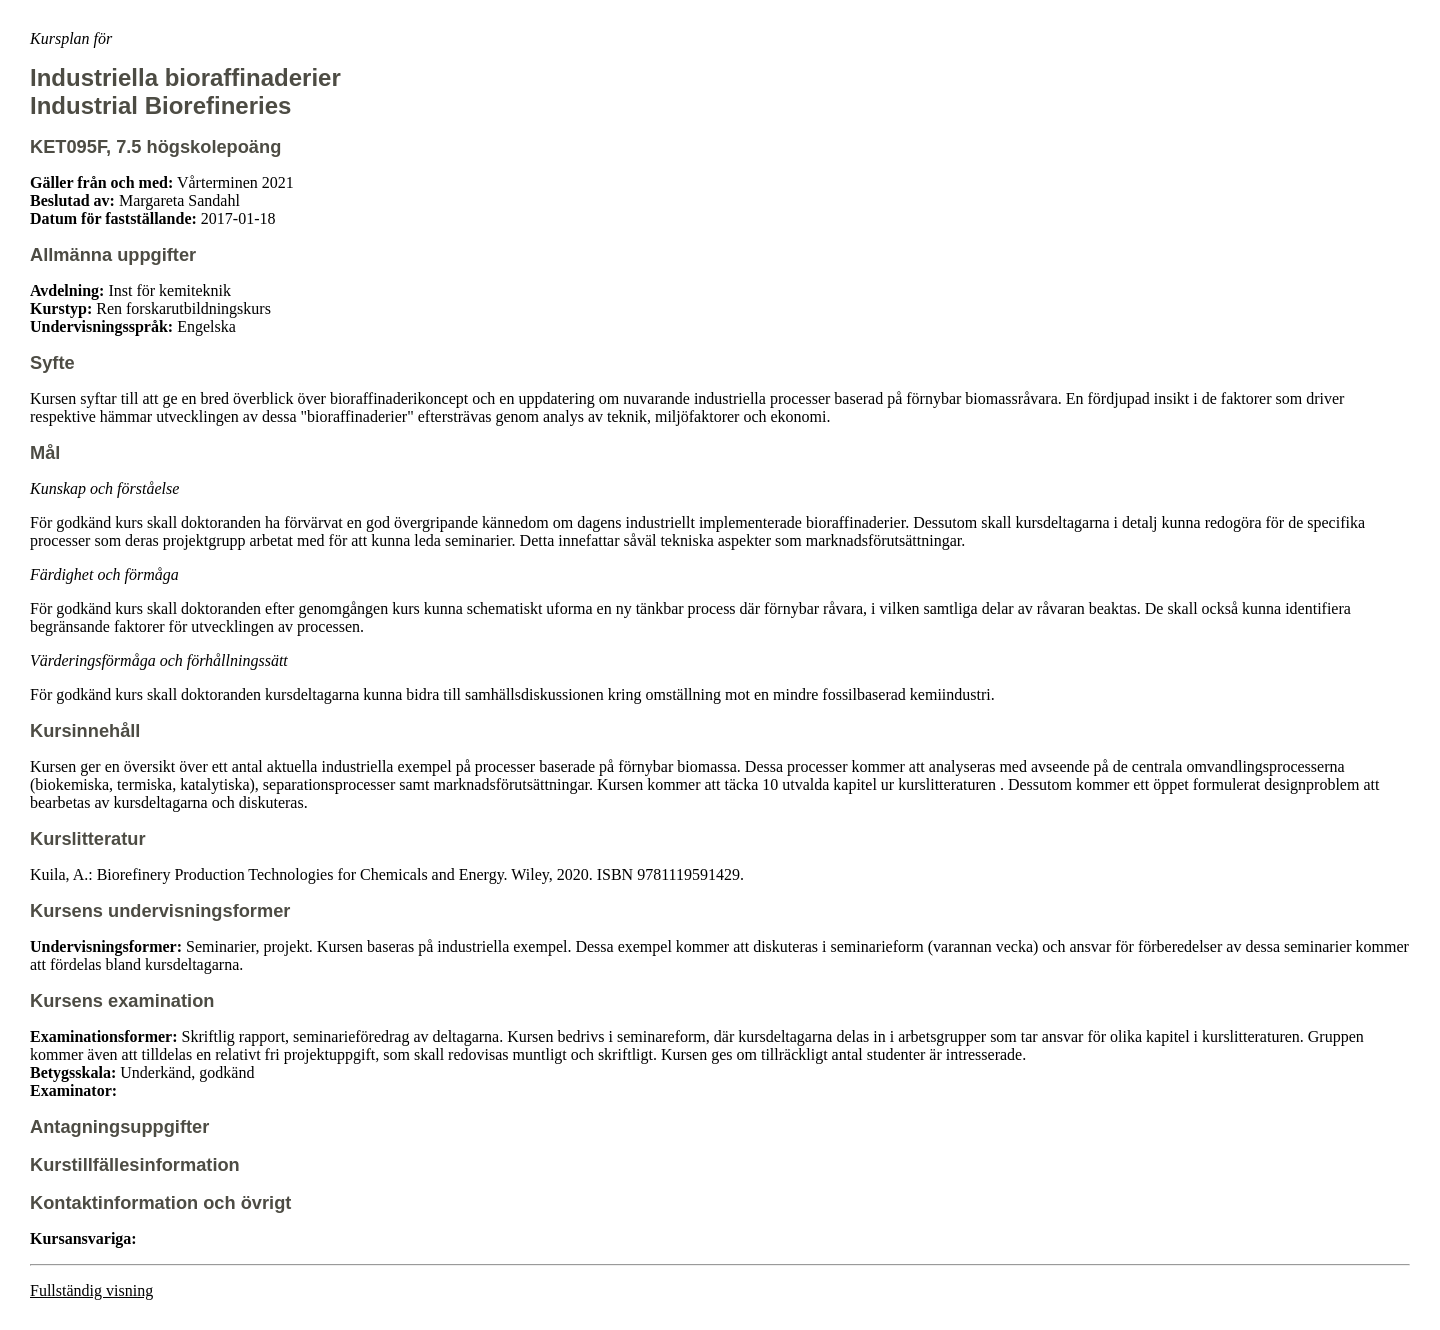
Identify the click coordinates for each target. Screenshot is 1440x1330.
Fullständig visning (91, 1290)
